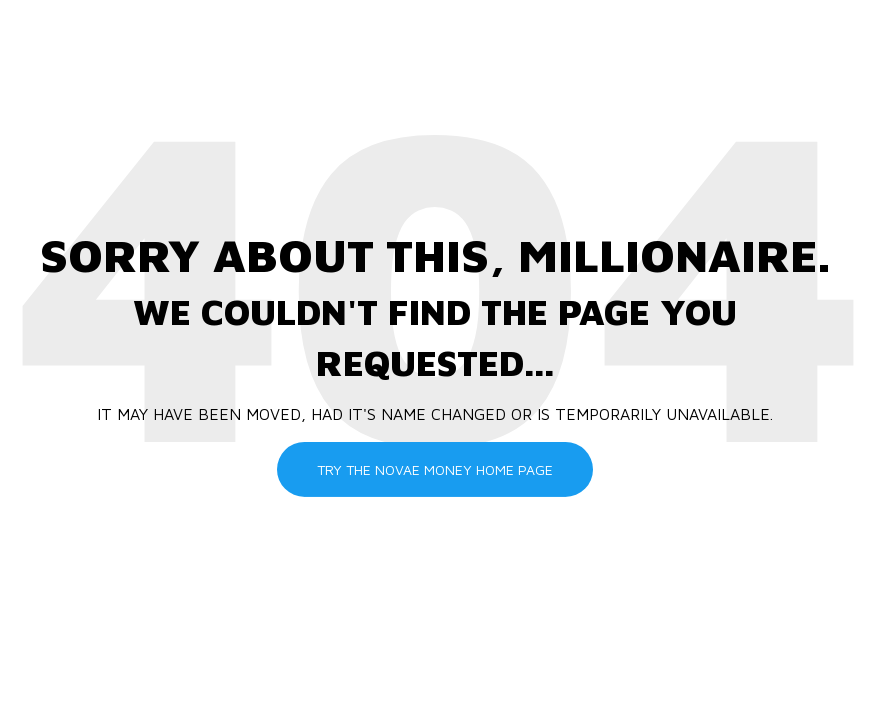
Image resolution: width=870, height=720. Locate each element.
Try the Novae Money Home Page (435, 468)
